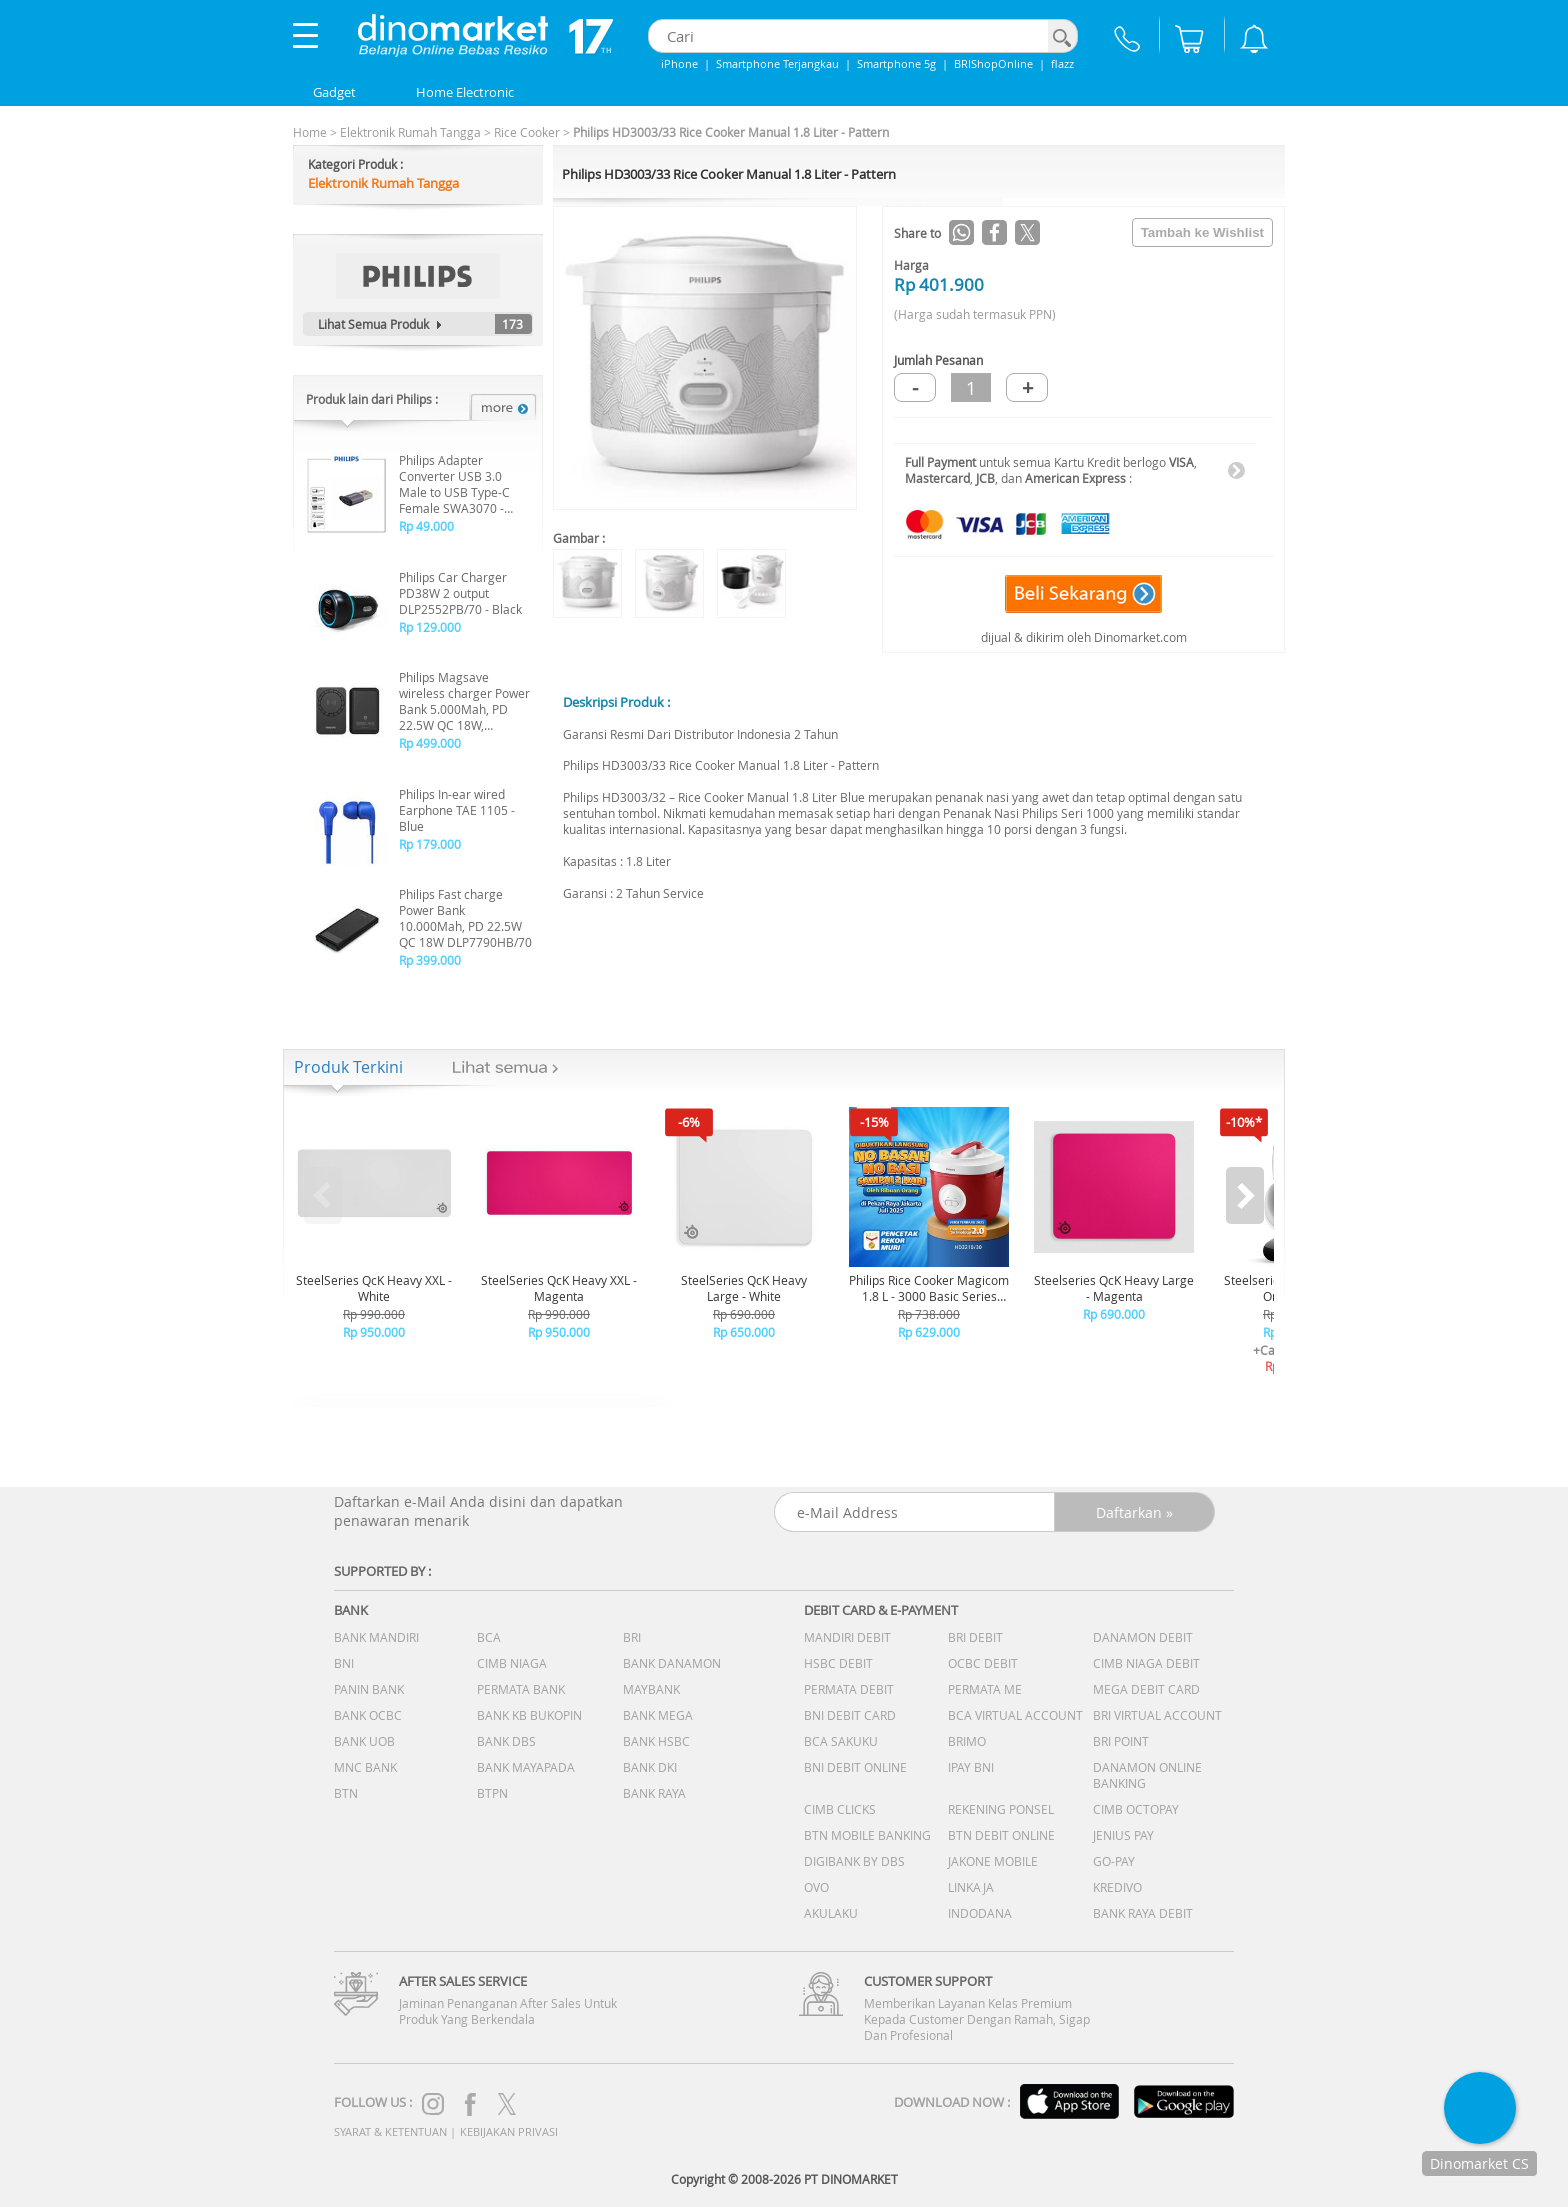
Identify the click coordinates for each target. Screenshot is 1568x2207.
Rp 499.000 (430, 743)
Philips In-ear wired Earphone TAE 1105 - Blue (457, 810)
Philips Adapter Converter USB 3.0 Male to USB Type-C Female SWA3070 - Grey (454, 484)
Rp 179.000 (430, 844)
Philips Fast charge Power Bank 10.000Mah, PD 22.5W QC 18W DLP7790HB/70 (465, 918)
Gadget (334, 92)
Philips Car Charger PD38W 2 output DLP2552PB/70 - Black (460, 593)
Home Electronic (465, 92)
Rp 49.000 (426, 526)
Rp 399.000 (430, 960)
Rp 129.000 (430, 627)
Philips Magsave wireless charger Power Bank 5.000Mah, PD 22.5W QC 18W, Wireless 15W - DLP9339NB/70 (464, 701)
